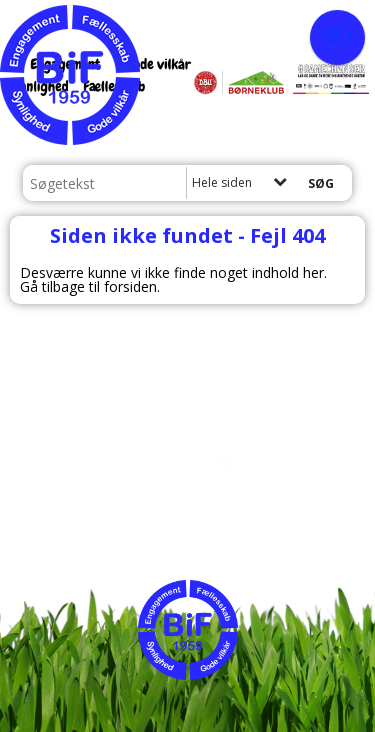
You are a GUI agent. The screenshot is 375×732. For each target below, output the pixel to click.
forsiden (130, 286)
